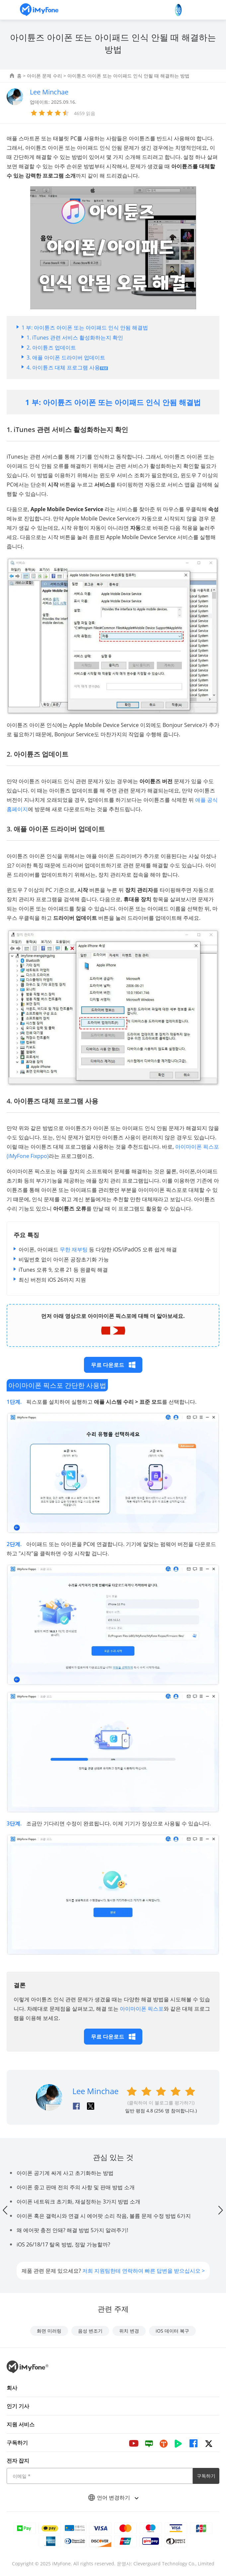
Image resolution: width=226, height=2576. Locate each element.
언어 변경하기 (113, 2497)
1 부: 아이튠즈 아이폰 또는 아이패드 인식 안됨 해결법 (85, 327)
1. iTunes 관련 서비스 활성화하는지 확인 (75, 337)
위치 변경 (129, 2331)
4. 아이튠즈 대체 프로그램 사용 (67, 367)
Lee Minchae (95, 2090)
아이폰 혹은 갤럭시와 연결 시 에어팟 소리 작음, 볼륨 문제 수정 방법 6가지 (104, 2215)
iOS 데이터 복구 (172, 2331)
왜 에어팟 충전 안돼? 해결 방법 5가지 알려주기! (72, 2230)
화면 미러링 (49, 2331)
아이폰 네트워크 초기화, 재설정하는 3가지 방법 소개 (78, 2201)
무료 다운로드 (113, 1364)
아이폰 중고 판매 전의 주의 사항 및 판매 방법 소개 (76, 2187)
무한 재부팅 (74, 1249)
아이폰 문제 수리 (44, 75)
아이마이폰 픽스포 (142, 2008)
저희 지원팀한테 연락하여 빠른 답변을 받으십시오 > (143, 2270)
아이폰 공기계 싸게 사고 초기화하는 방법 (65, 2173)
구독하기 (206, 2476)
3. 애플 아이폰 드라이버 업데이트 (66, 357)
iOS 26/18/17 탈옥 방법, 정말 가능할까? (63, 2244)
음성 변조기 (90, 2331)
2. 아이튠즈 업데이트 (51, 347)
